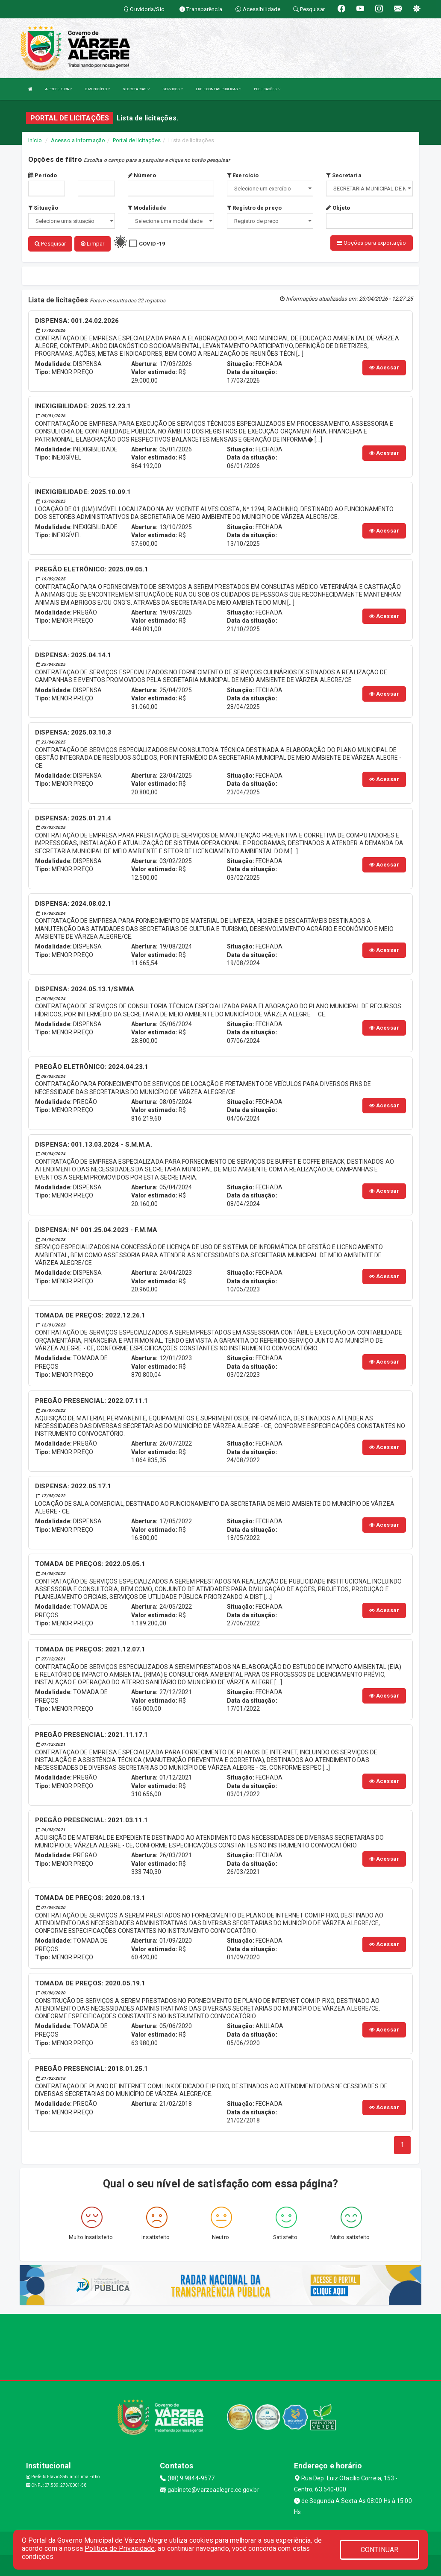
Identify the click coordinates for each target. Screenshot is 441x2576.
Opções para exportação (371, 243)
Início (35, 140)
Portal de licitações (137, 140)
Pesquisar (50, 243)
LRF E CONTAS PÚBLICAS (218, 89)
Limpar (92, 243)
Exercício (243, 175)
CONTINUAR (379, 2550)
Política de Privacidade (120, 2548)
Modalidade (147, 208)
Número (142, 175)
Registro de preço (254, 208)
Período (42, 175)
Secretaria (343, 175)
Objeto (338, 208)
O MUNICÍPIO (97, 89)
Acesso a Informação (78, 140)
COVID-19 (152, 243)
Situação (43, 208)
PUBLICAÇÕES (267, 89)
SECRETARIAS (136, 89)
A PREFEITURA (58, 89)
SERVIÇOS (172, 89)
